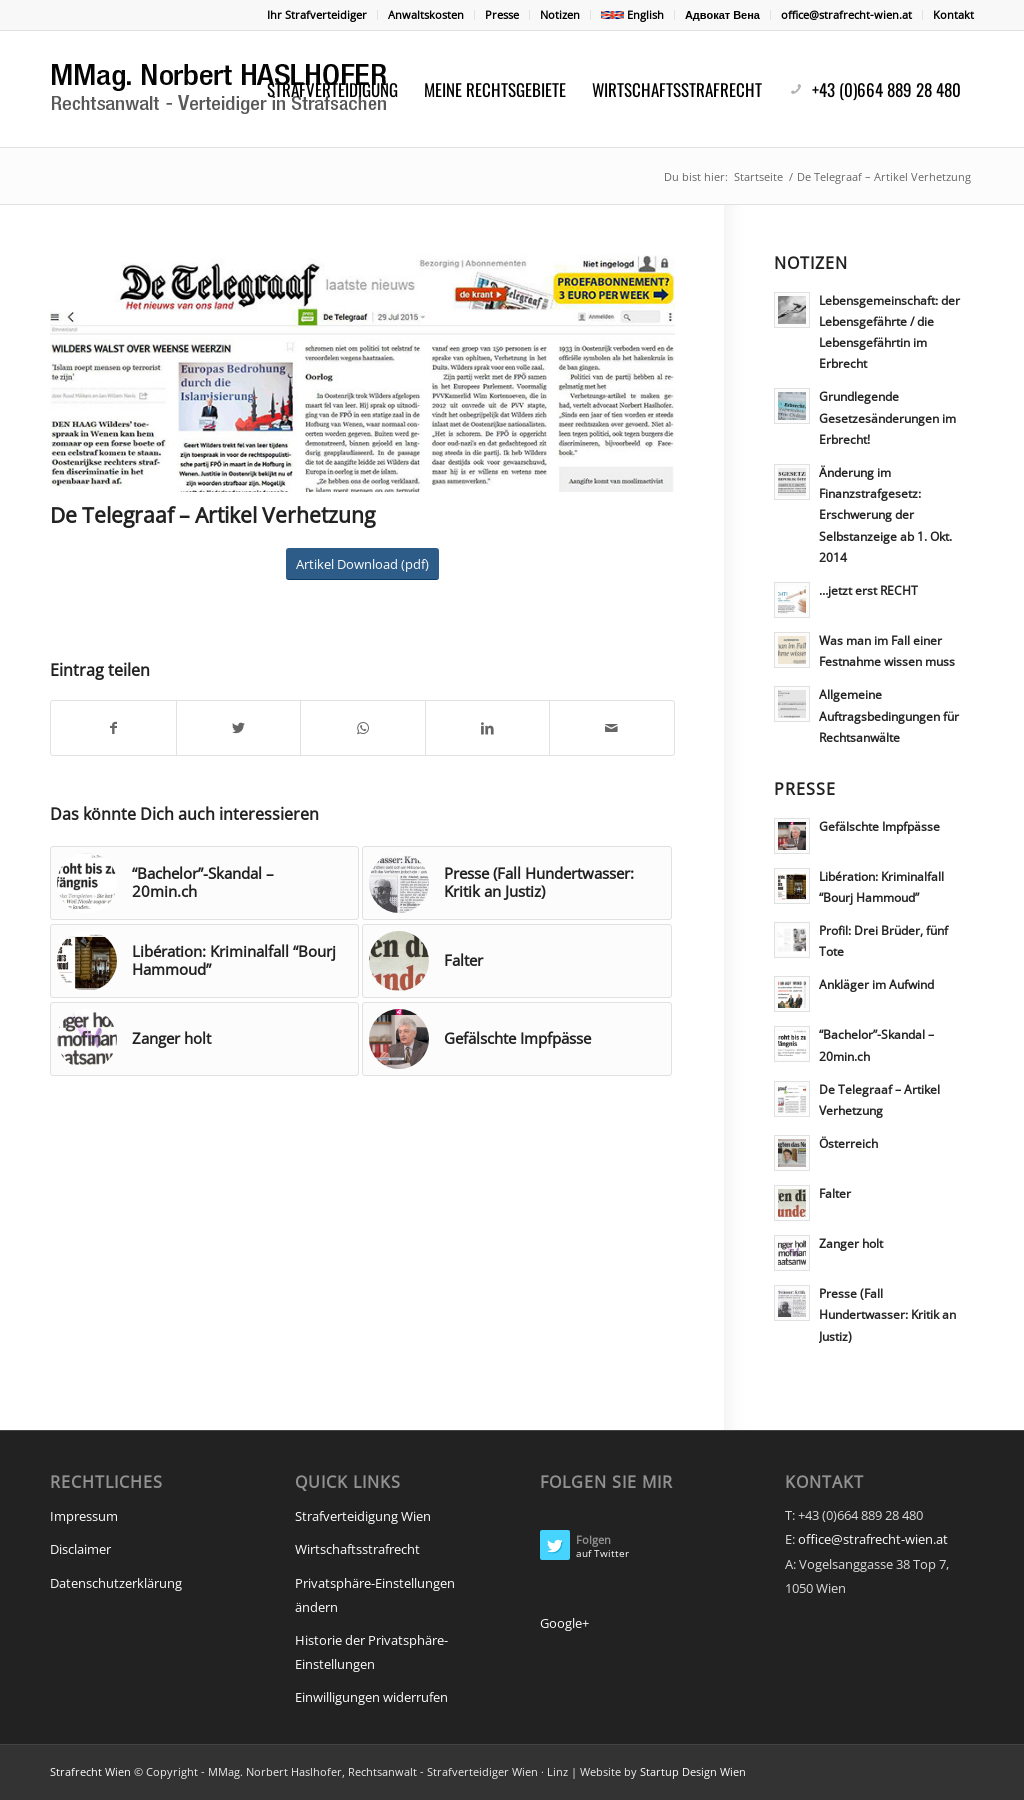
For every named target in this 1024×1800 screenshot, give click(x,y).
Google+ (564, 1623)
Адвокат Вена (722, 14)
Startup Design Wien (693, 1771)
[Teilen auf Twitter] (239, 728)
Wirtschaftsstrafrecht (357, 1549)
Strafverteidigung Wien (363, 1516)
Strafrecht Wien (90, 1771)
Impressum (84, 1516)
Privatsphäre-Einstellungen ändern (375, 1595)
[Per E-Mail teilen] (612, 728)
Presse (502, 14)
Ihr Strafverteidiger (317, 14)
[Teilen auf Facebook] (113, 728)
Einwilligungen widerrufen (371, 1697)
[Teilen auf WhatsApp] (363, 728)
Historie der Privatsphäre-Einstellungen (371, 1652)
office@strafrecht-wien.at (846, 14)
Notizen (560, 14)
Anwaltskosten (426, 14)
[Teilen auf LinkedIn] (488, 728)
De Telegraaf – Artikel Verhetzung (212, 515)
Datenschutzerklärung (116, 1583)
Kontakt (953, 14)
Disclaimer (80, 1549)
